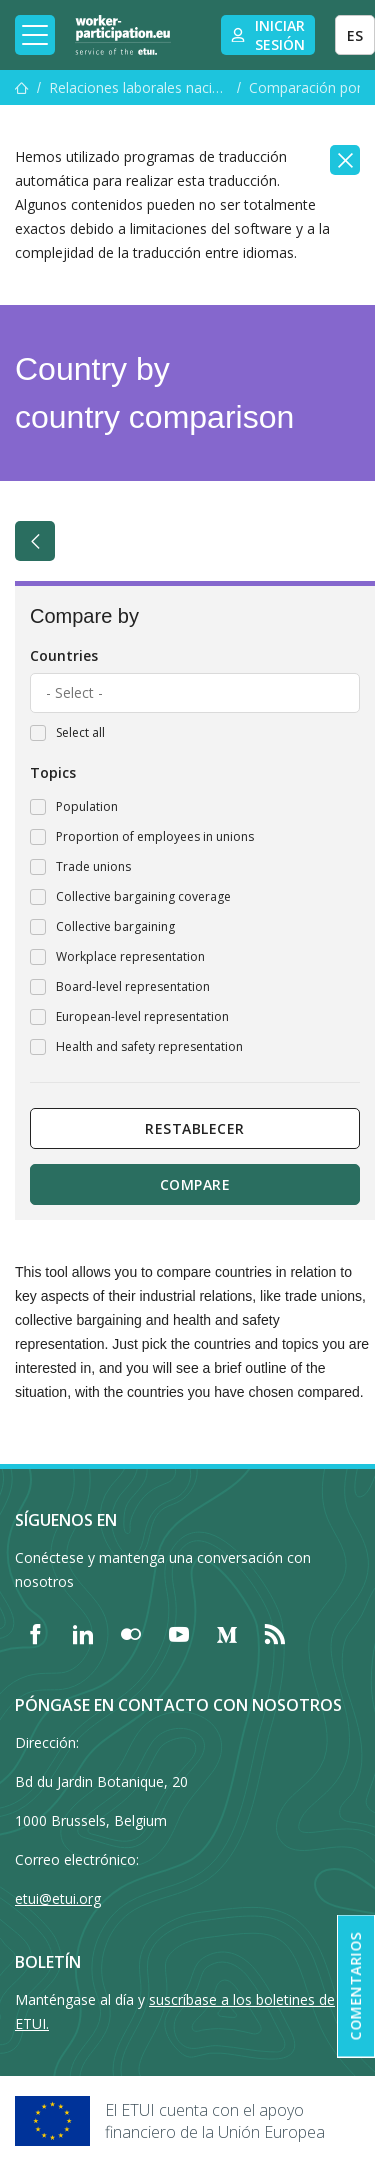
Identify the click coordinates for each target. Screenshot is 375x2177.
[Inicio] (22, 87)
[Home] (123, 35)
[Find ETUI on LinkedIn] (83, 1634)
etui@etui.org (58, 1898)
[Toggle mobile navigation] (35, 35)
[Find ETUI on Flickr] (131, 1634)
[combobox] (195, 693)
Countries (64, 655)
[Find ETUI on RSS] (275, 1634)
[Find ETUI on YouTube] (179, 1634)
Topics (53, 772)
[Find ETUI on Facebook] (35, 1634)
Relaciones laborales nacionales (139, 87)
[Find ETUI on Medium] (227, 1634)
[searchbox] (195, 693)
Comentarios (355, 1986)
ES (355, 35)
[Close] (345, 160)
